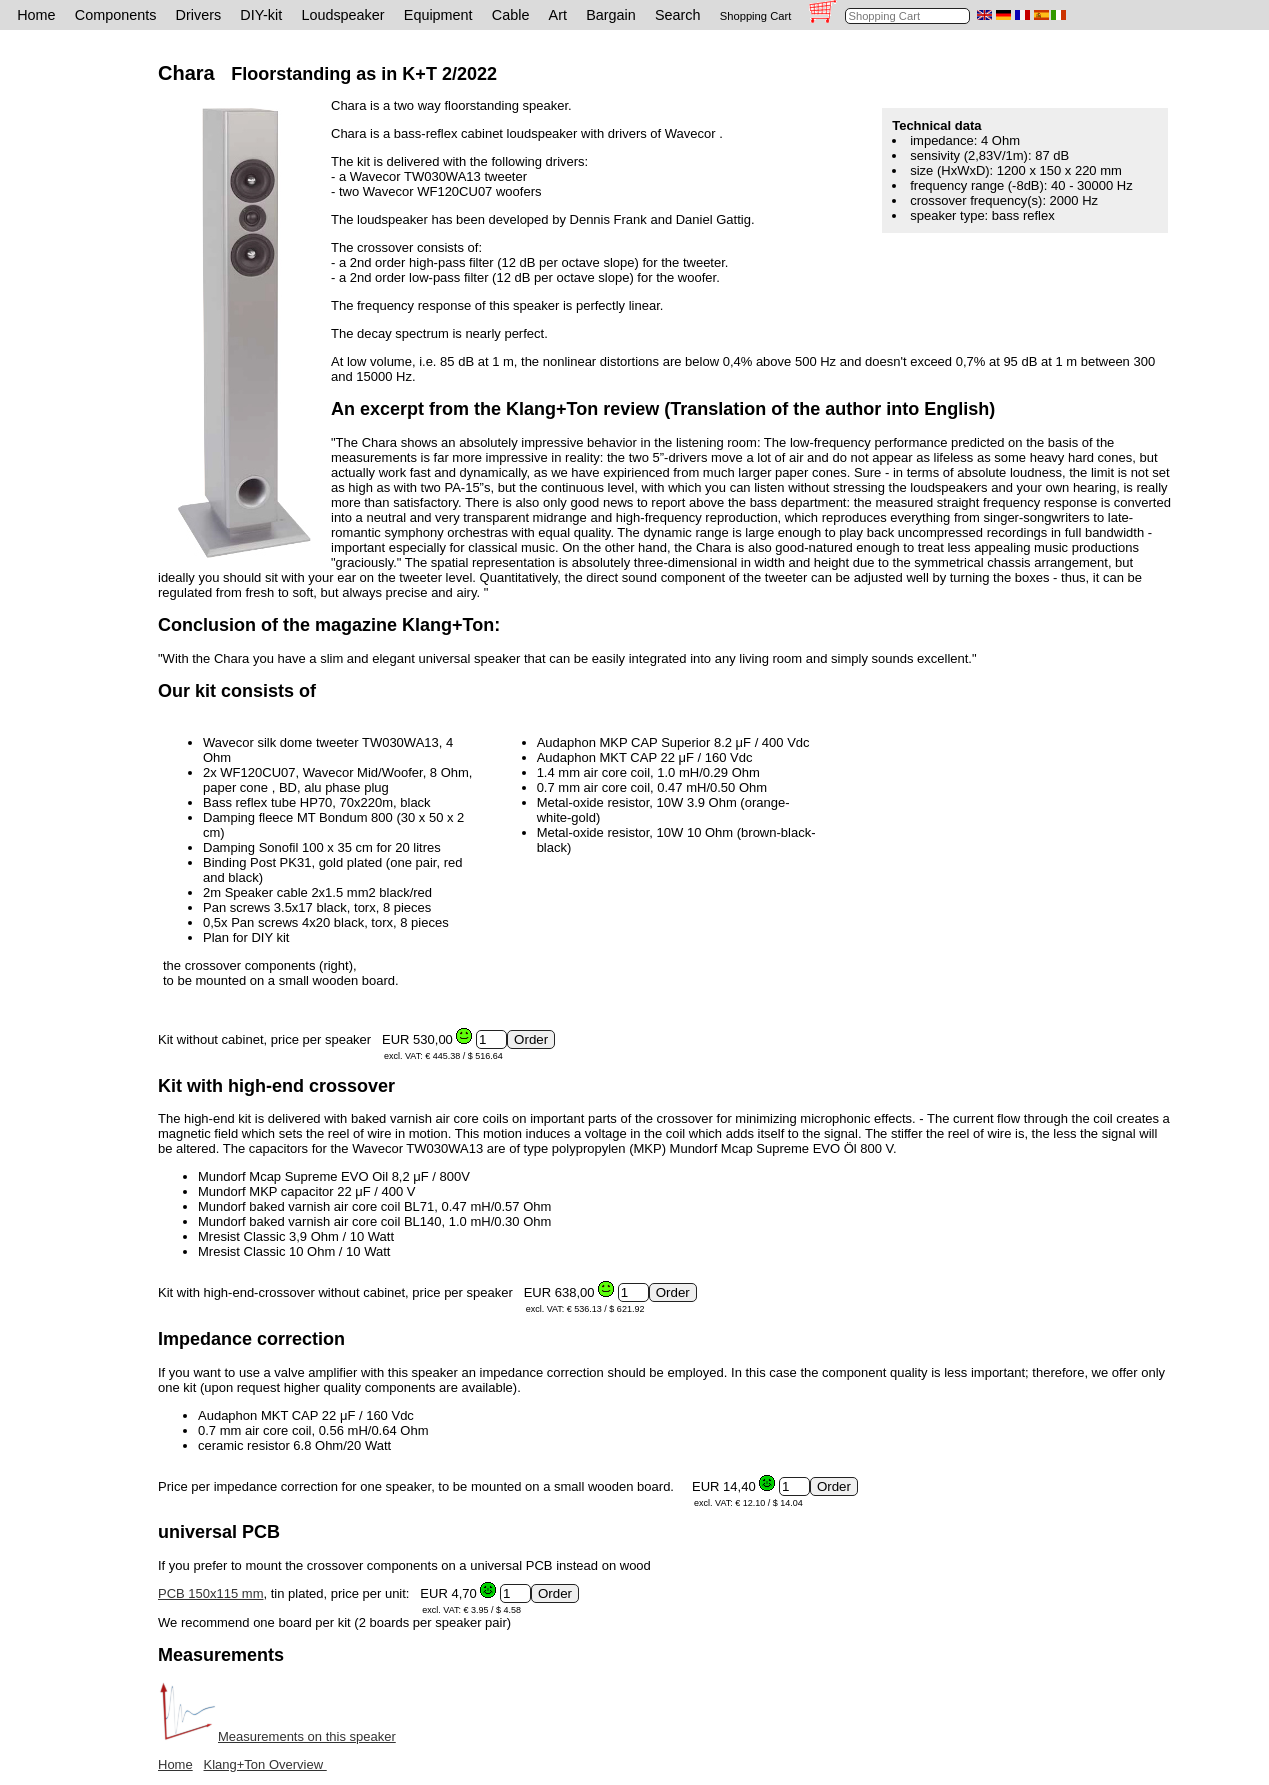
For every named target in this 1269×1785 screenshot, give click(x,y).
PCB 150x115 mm (211, 1593)
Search (678, 15)
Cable (511, 15)
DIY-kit (261, 15)
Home (36, 15)
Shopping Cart (756, 16)
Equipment (438, 15)
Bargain (611, 15)
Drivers (199, 15)
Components (116, 15)
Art (558, 15)
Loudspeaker (342, 15)
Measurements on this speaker (277, 1736)
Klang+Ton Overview (265, 1764)
